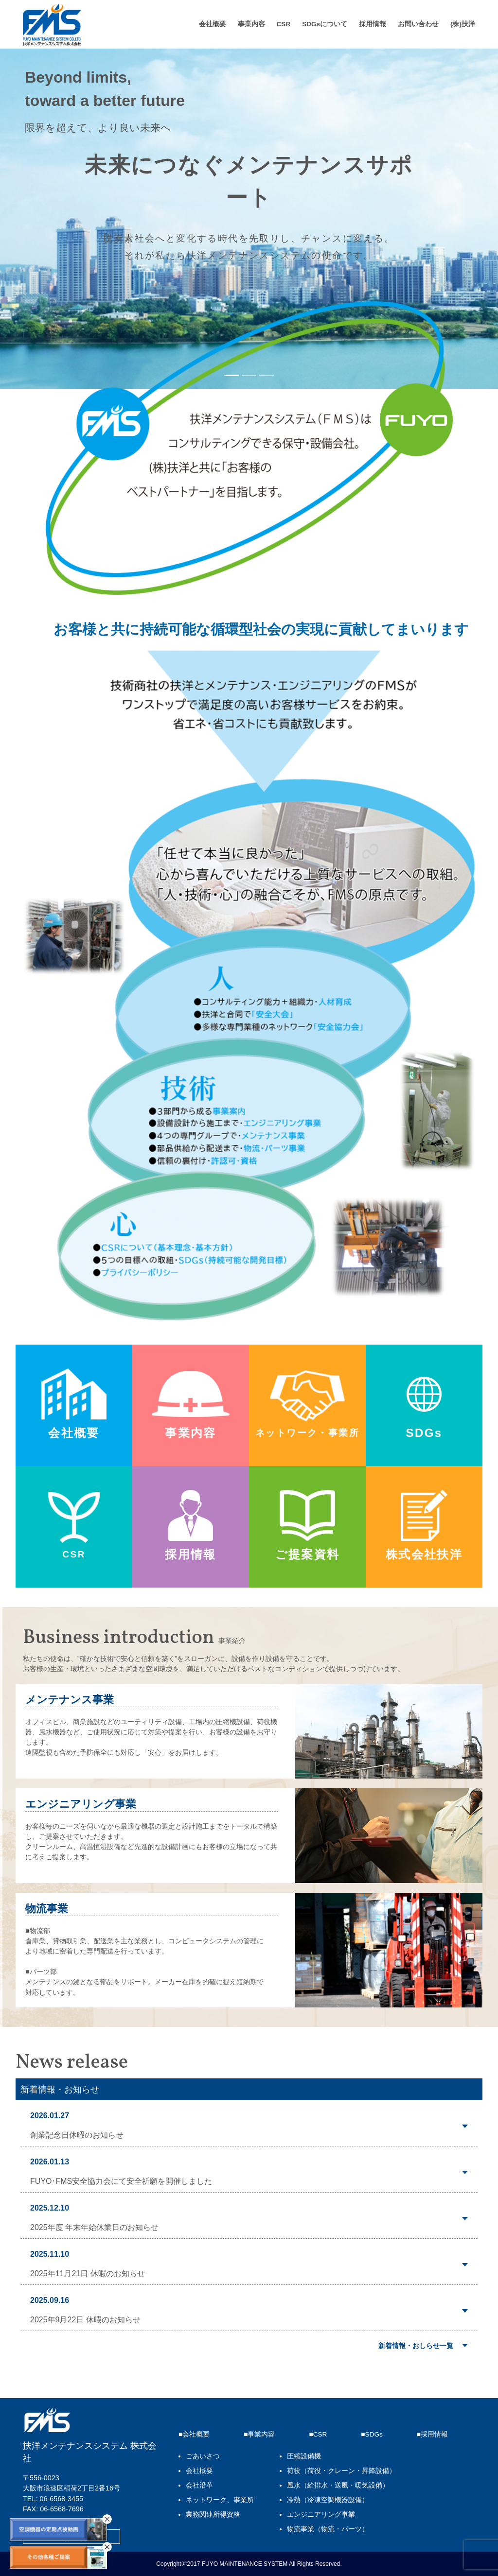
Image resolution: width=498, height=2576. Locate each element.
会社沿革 (199, 2485)
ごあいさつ (203, 2456)
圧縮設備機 (304, 2456)
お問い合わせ (418, 24)
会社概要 (212, 24)
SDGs (374, 2434)
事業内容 (251, 24)
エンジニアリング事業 (321, 2514)
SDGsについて (324, 24)
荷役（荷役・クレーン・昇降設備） (341, 2470)
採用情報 (372, 24)
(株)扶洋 (462, 24)
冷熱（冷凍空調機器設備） (328, 2500)
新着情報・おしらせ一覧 (415, 2346)
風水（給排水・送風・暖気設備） (338, 2485)
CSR (284, 24)
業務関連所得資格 (213, 2514)
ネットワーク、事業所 (220, 2500)
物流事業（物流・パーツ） (328, 2529)
